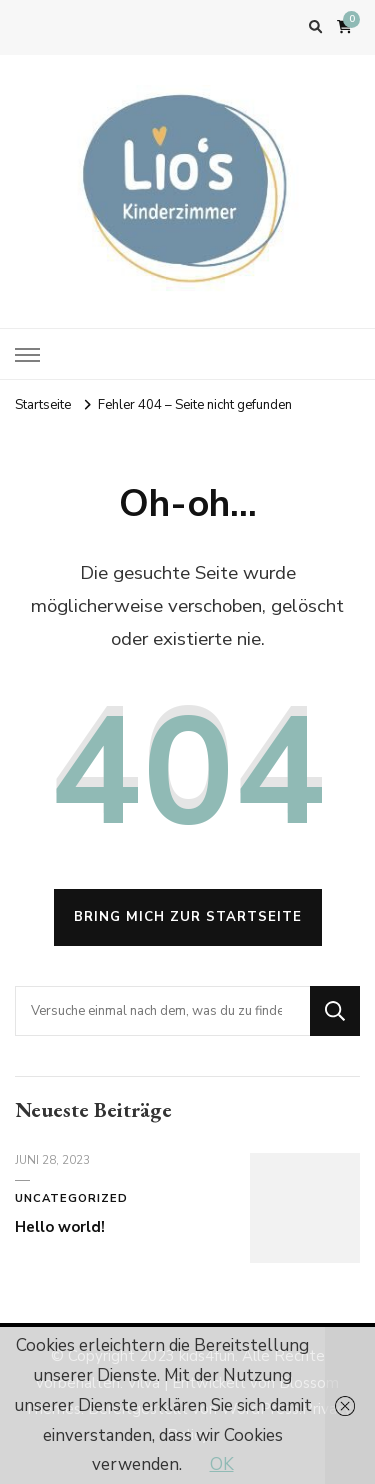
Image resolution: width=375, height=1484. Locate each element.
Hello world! (60, 1227)
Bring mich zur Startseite (188, 917)
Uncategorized (71, 1198)
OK (222, 1464)
